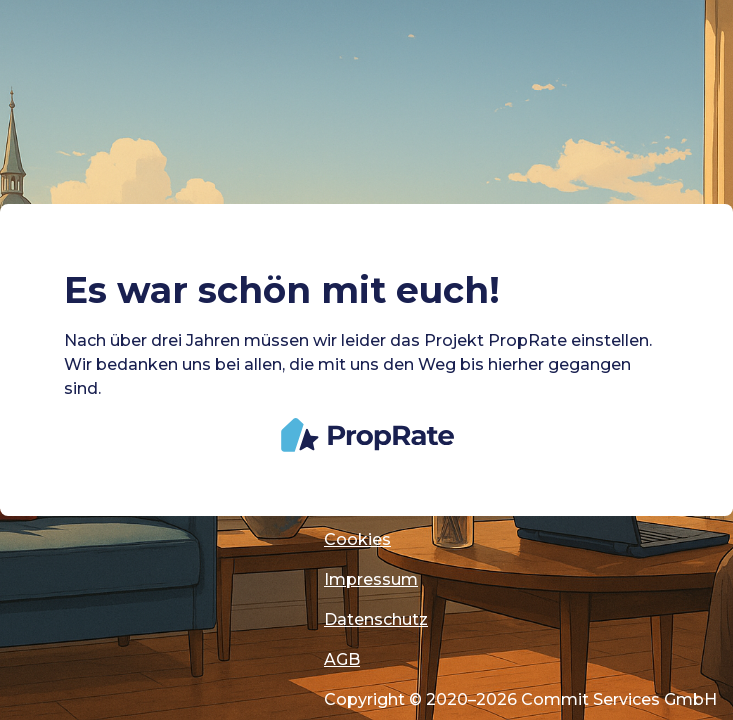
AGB (342, 659)
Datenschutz (376, 619)
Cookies (357, 539)
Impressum (371, 579)
